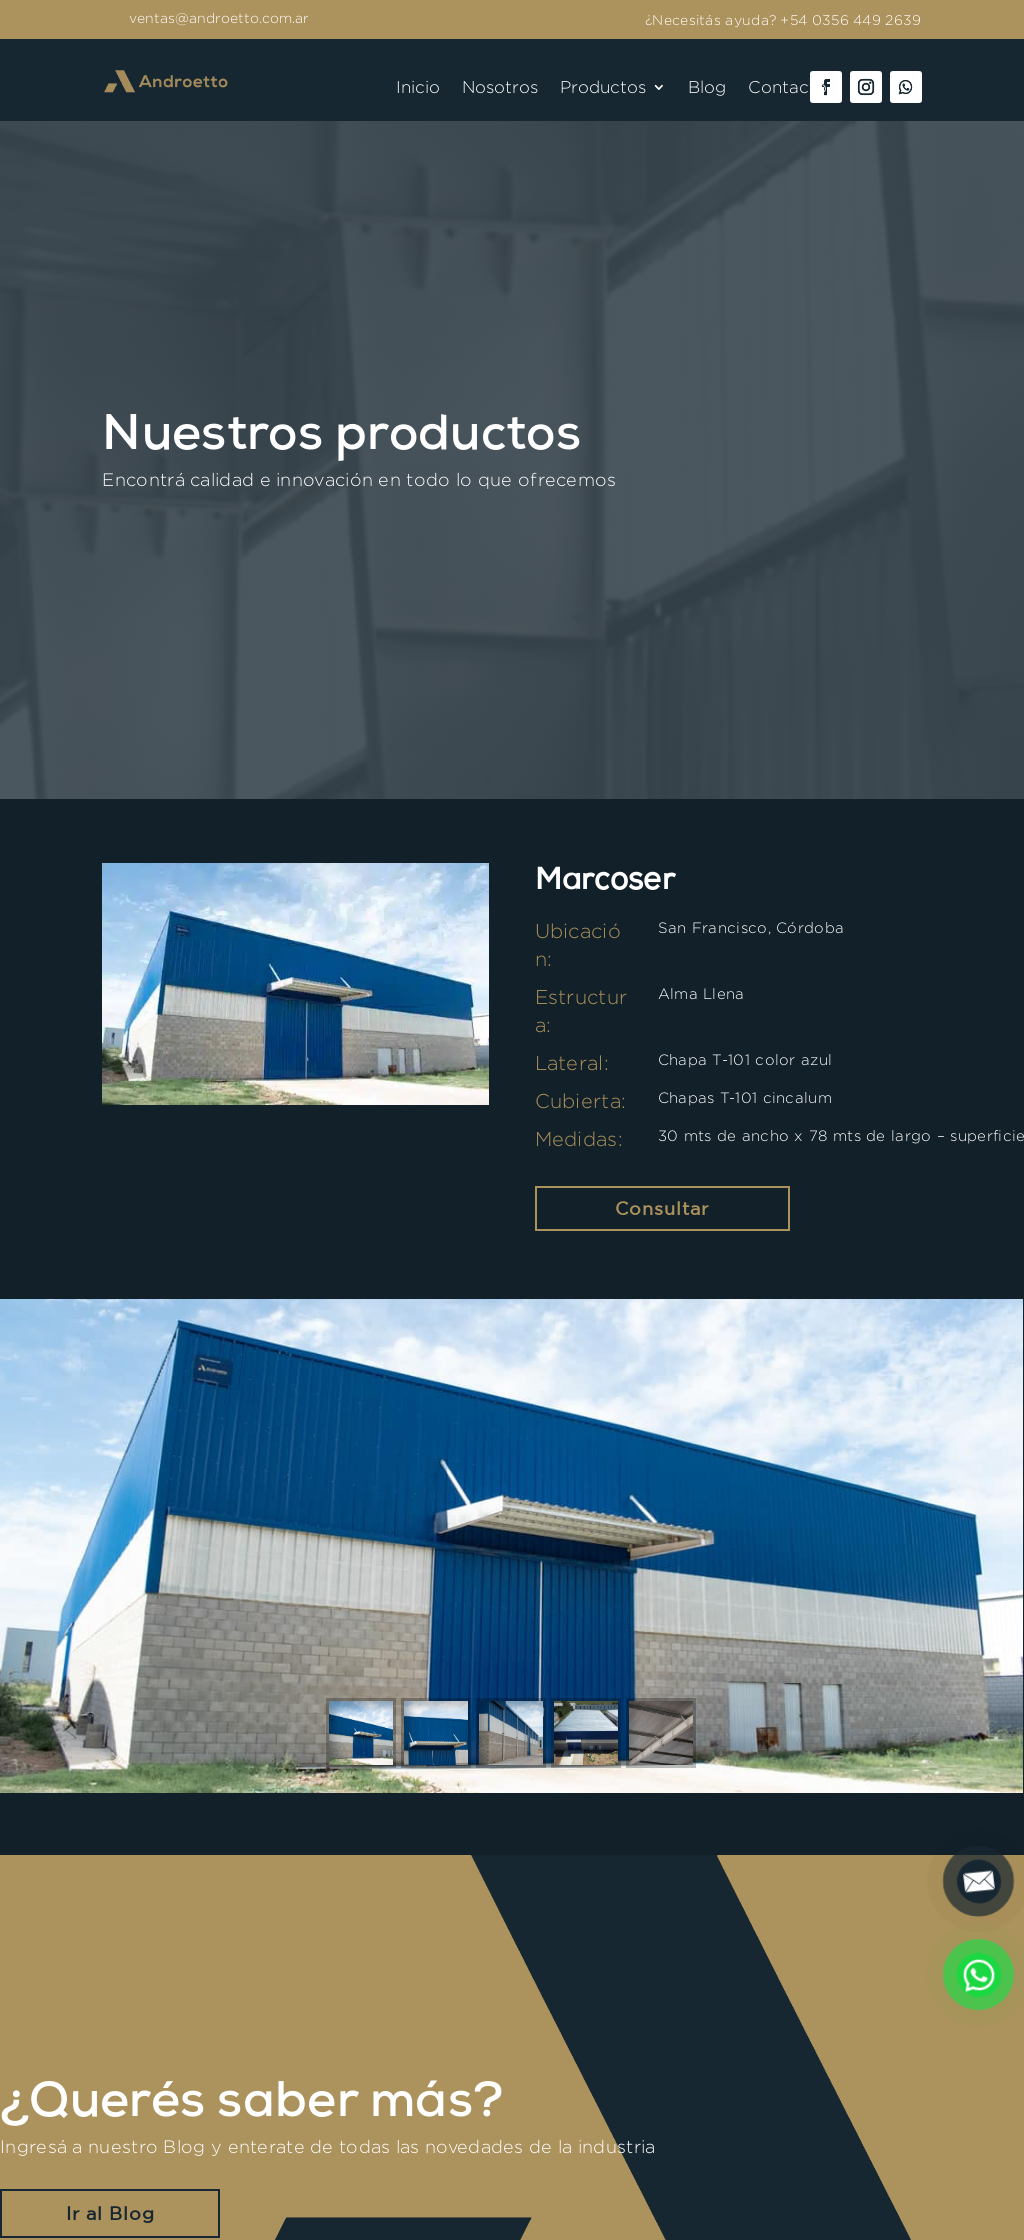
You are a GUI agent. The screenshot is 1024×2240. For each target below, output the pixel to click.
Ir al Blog (110, 2213)
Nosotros (500, 88)
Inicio (418, 88)
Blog (707, 88)
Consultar (662, 1208)
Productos (603, 88)
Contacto (787, 88)
